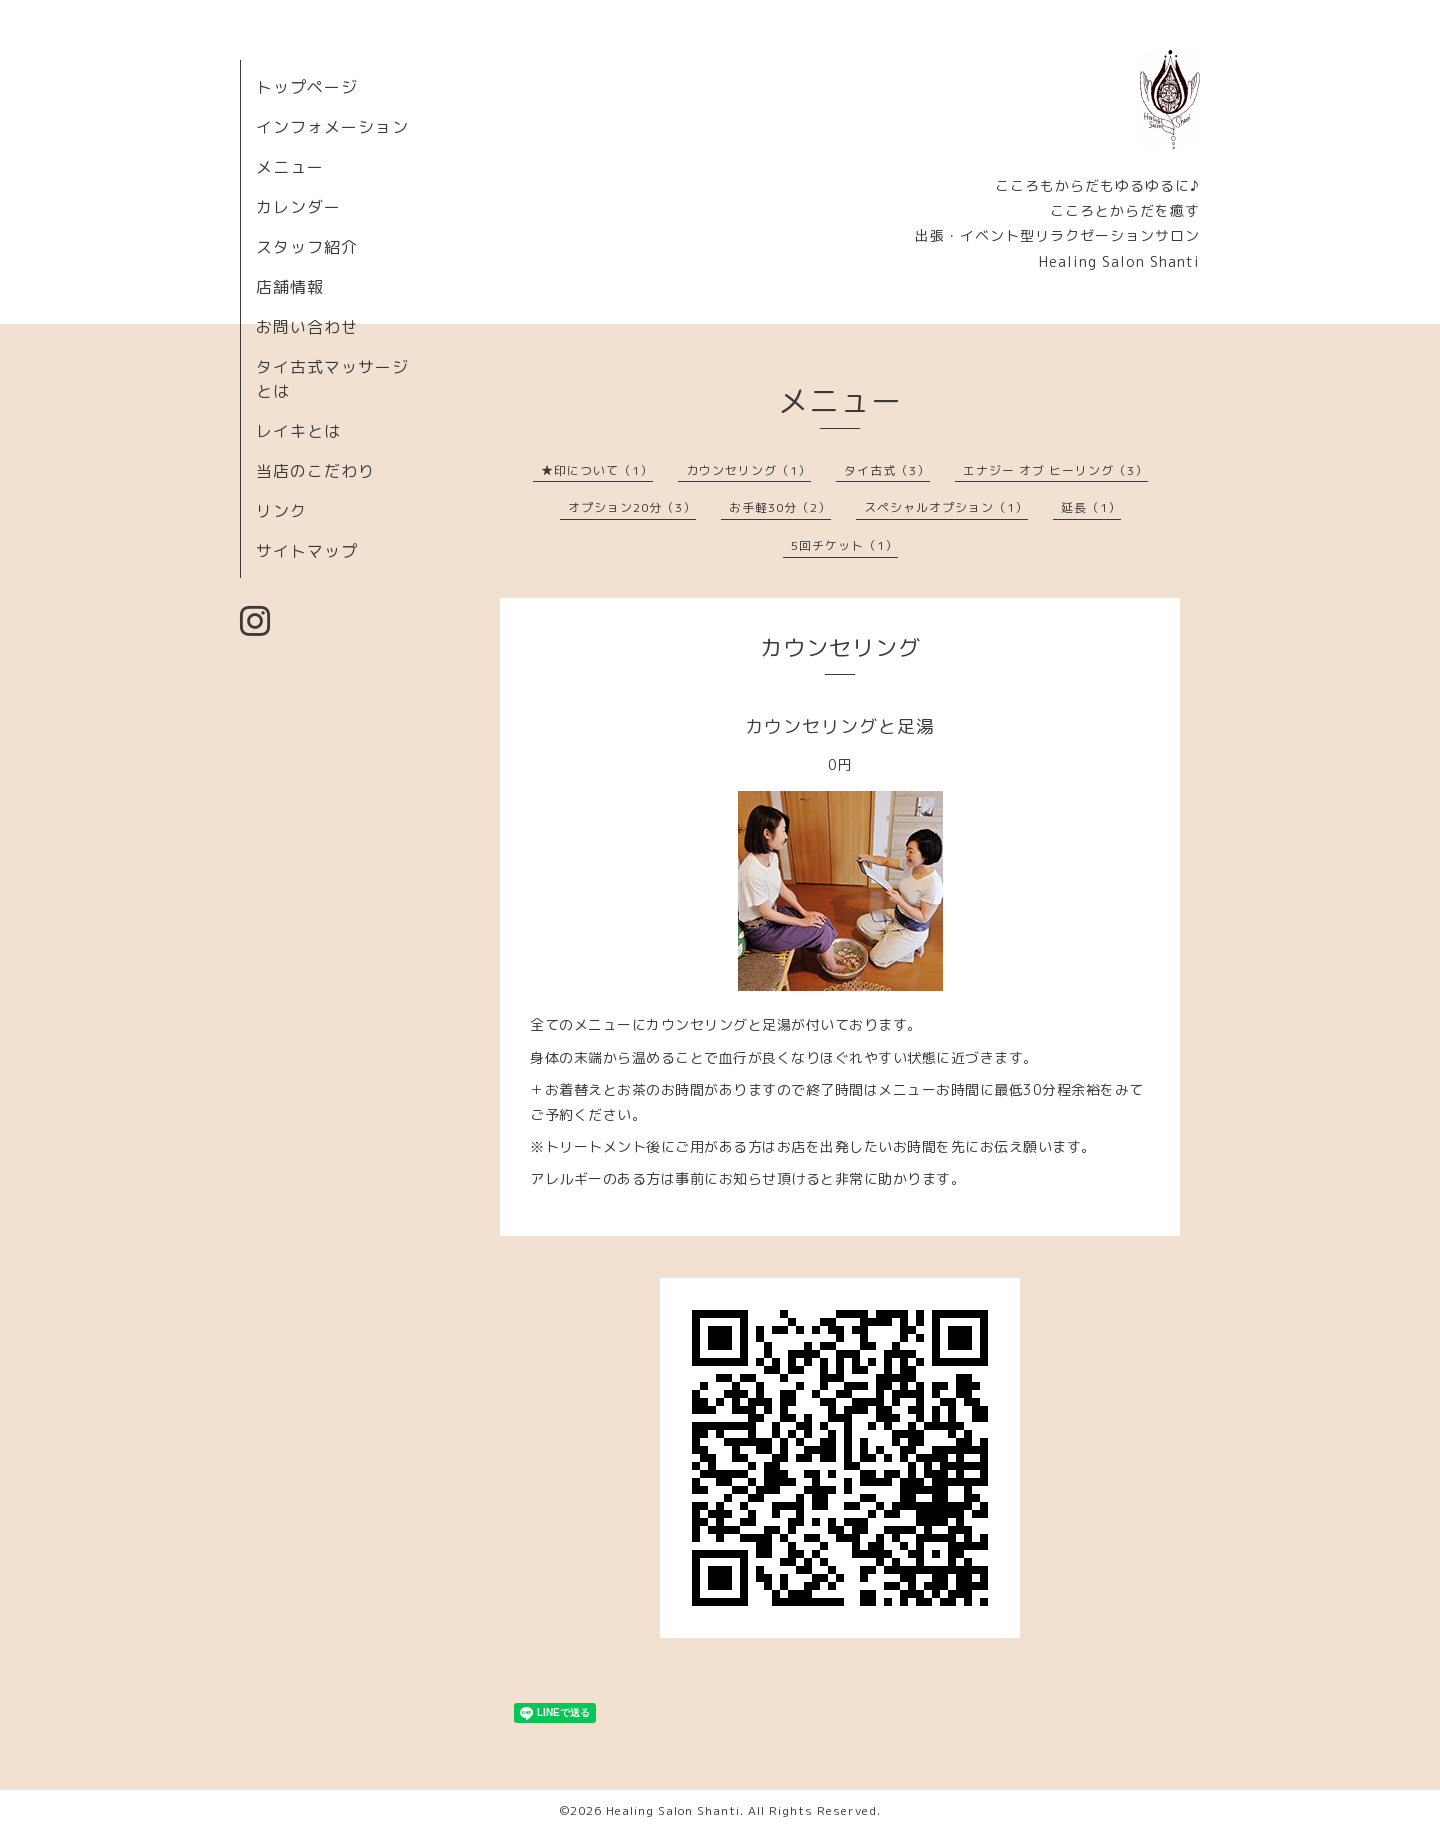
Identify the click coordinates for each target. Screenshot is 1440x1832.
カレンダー (298, 207)
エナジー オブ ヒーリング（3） (1055, 470)
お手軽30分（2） (780, 507)
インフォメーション (332, 127)
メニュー (290, 167)
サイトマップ (307, 551)
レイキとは (298, 431)
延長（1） (1091, 507)
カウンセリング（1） (748, 470)
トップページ (307, 87)
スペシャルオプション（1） (946, 507)
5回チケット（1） (844, 545)
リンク (281, 511)
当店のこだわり (315, 471)
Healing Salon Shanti (673, 1810)
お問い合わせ (307, 327)
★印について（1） (597, 470)
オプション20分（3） (632, 507)
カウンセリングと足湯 (840, 726)
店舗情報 (290, 287)
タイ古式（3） (887, 470)
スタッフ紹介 (307, 247)
